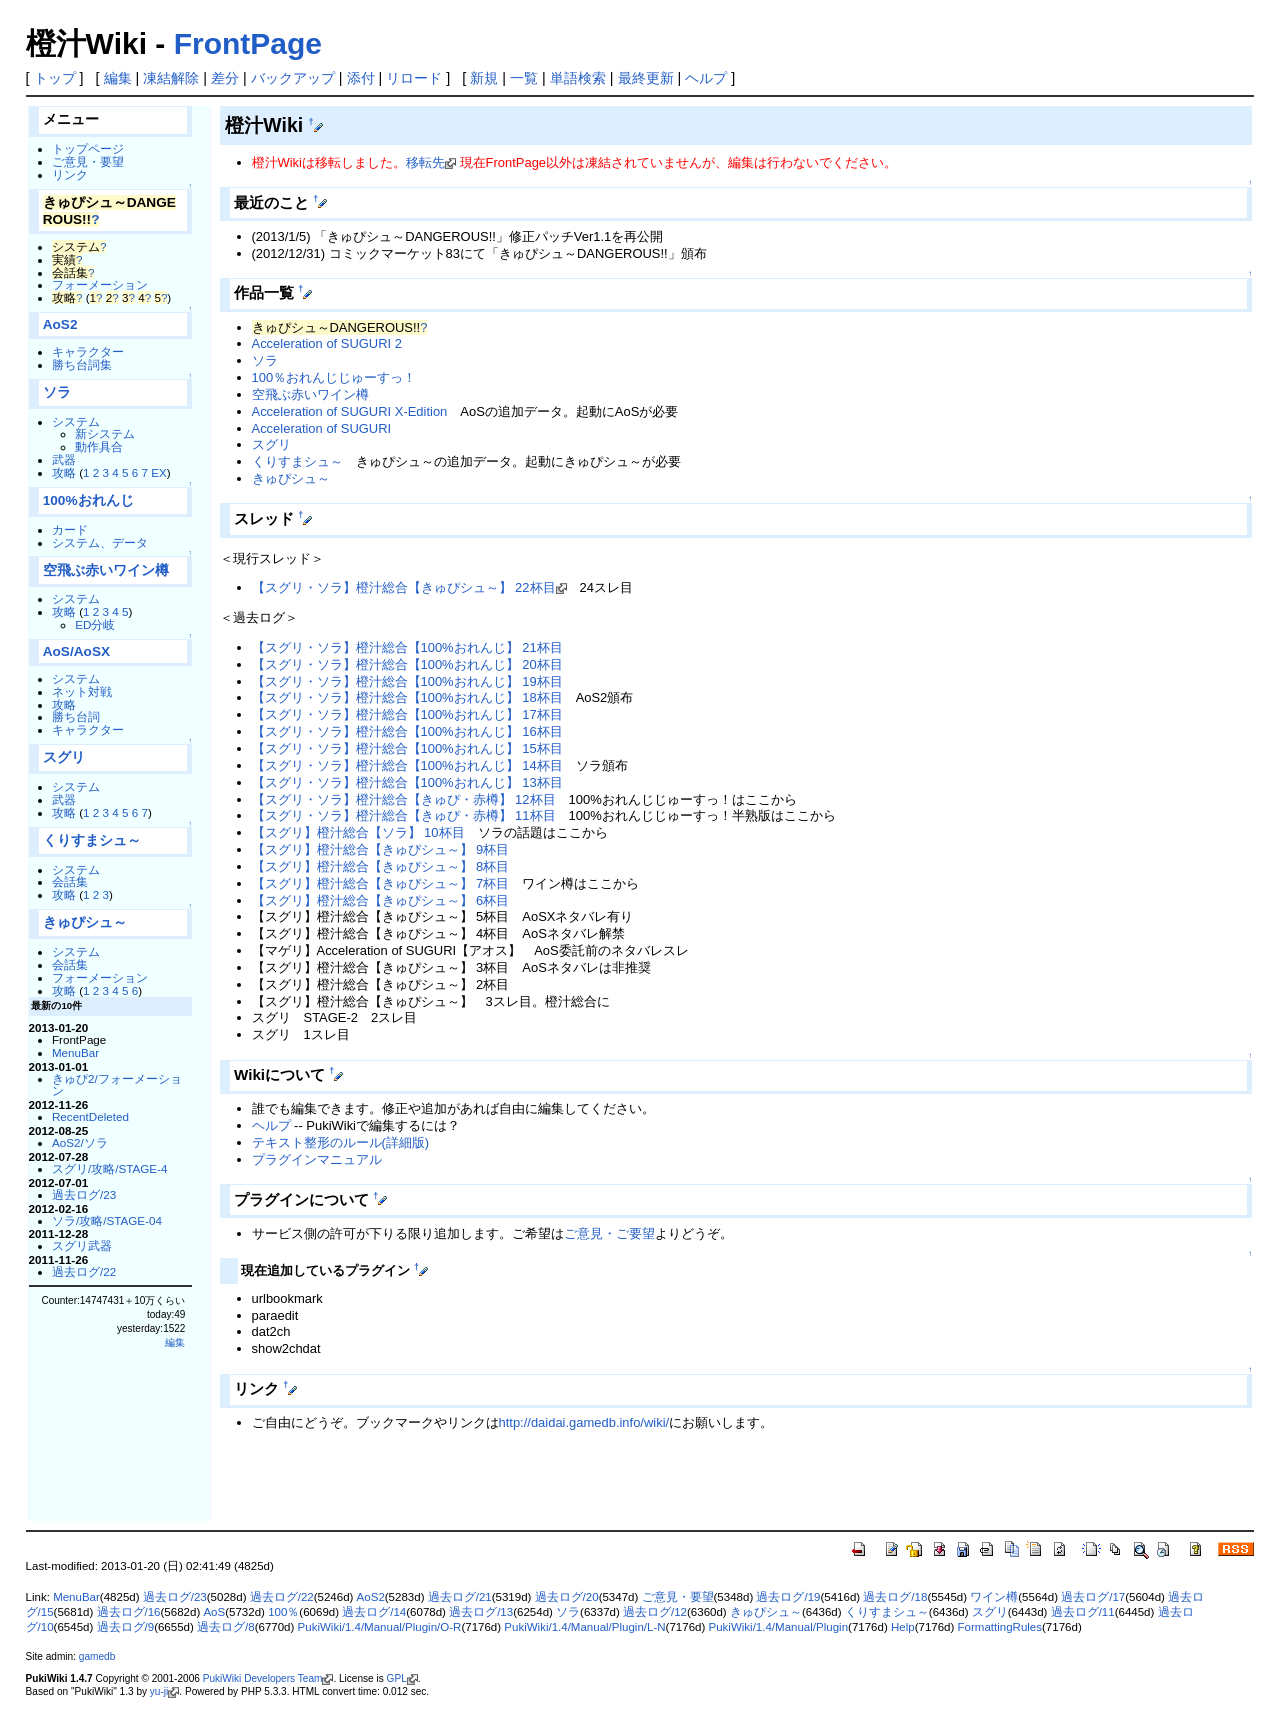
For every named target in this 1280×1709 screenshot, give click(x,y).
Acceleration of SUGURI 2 (327, 343)
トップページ (88, 148)
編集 (118, 78)
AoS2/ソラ (80, 1142)
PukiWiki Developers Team (263, 1678)
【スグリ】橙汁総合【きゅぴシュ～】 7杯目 (381, 883)
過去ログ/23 (84, 1194)
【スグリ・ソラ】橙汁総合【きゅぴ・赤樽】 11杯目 (404, 815)
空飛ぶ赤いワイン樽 (106, 570)
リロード (414, 78)
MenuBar (75, 1052)
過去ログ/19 (788, 1597)
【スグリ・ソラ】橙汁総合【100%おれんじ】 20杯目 (407, 664)
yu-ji (159, 1691)
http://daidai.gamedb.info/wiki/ (584, 1422)
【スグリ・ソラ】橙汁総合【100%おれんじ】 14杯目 (407, 765)
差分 (225, 78)
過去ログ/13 (481, 1612)
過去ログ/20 (567, 1597)
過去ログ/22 (84, 1271)
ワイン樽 (994, 1597)
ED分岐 (95, 624)
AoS (214, 1612)
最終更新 (646, 78)
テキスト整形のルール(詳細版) (341, 1142)
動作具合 (99, 446)
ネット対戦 (82, 691)
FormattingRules (1000, 1627)
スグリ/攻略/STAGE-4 (110, 1168)
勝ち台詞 (76, 716)
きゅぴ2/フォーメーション (117, 1085)
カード (70, 529)
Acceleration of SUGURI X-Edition (350, 411)
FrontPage (248, 43)
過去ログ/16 (129, 1612)
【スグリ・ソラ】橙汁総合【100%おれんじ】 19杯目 (407, 681)
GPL (397, 1678)
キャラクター (88, 351)
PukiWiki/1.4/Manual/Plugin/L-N (584, 1627)
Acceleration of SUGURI (322, 428)
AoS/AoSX (76, 651)
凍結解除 (171, 78)
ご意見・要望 (88, 161)
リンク (70, 174)
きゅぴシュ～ (85, 922)
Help (903, 1627)
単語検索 (578, 78)
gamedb (97, 1656)
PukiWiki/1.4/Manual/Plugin (779, 1627)
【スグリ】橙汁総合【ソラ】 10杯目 (358, 832)
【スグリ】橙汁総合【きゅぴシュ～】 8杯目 (381, 866)
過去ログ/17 (1093, 1597)
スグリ (64, 757)
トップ (55, 78)
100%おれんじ (88, 500)
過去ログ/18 (895, 1597)
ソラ (57, 392)
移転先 (425, 162)
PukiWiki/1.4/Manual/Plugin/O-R (380, 1627)
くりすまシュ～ (92, 840)
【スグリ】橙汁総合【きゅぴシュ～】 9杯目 (381, 849)
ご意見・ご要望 (609, 1233)
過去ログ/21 (460, 1597)
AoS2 (60, 324)
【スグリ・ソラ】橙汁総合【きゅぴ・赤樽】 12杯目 (404, 799)
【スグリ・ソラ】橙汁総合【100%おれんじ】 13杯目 (407, 782)
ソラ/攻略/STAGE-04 (107, 1220)
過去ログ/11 (1083, 1612)
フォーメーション (100, 284)
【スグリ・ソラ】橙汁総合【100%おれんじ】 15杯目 (407, 748)
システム (76, 421)
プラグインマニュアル (317, 1159)
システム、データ (100, 542)
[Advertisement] (454, 1488)
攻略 (64, 472)
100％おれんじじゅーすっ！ (334, 377)
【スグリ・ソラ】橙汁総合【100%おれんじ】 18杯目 (407, 697)
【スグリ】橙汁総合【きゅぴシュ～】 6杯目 (381, 900)
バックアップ (293, 78)
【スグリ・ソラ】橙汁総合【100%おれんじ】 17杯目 (407, 714)
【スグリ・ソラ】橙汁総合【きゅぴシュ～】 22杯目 (404, 587)
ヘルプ (706, 78)
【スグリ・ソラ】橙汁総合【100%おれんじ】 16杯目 (407, 731)
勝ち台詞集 (82, 364)
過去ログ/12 (655, 1612)
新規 (484, 78)
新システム (105, 433)
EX (159, 472)
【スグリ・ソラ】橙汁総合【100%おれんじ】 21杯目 (407, 647)
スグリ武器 (82, 1245)
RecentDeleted (90, 1116)
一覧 (524, 78)
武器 (64, 459)
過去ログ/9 (126, 1627)
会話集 (70, 881)
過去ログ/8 (226, 1627)
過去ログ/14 (374, 1612)
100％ (283, 1612)
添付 (361, 78)
